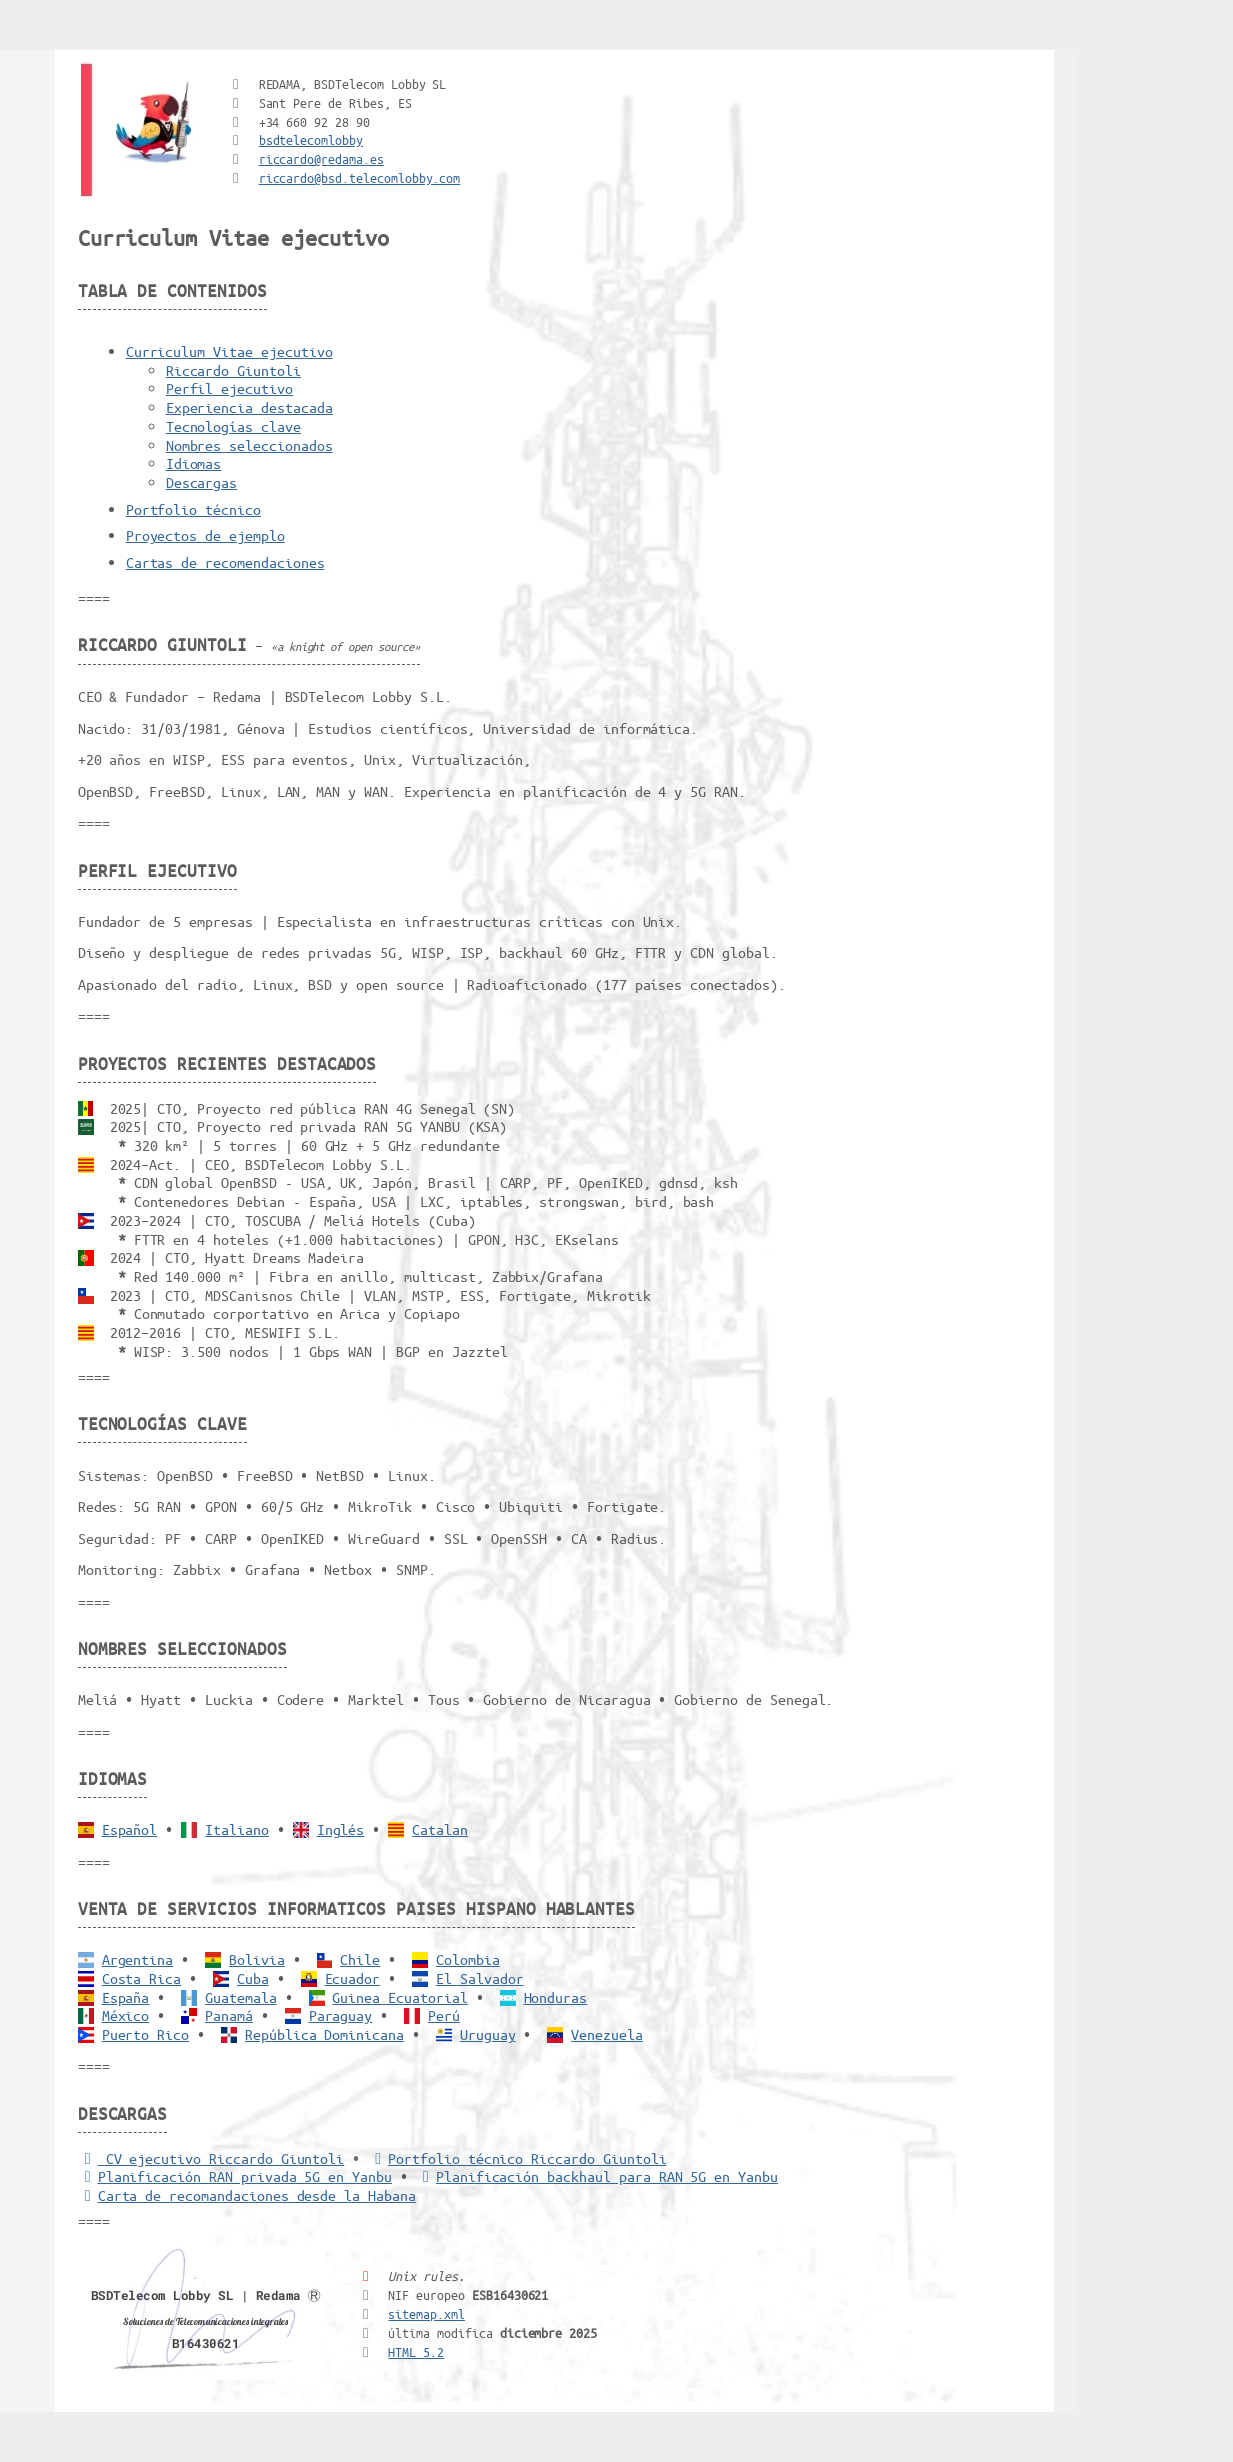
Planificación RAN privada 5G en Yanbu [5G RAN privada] (235, 2176)
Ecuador (353, 1978)
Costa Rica (142, 1978)
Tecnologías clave (233, 426)
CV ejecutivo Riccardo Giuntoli (211, 2158)
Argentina (138, 1959)
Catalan (440, 1829)
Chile (360, 1959)
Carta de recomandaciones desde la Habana (247, 2195)
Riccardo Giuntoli (233, 370)
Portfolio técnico (193, 509)
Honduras (556, 1997)
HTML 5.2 (416, 2351)
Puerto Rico (146, 2034)
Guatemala (241, 1997)
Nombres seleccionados (249, 445)
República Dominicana (324, 2034)
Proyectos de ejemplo (205, 535)
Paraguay (341, 2015)
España (126, 1997)
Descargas (202, 482)
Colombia (468, 1959)
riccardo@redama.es (321, 158)
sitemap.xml (426, 2313)
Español (130, 1829)
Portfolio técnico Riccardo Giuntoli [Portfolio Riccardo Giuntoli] (517, 2158)
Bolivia (257, 1959)
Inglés (341, 1829)
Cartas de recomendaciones (225, 562)
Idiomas (194, 463)
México (126, 2015)
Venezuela (607, 2034)
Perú (444, 2015)
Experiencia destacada (249, 407)
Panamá (229, 2015)
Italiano (237, 1829)
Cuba (253, 1978)
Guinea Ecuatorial (399, 1997)
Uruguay (488, 2034)
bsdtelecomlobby (311, 139)
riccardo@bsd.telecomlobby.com (360, 177)
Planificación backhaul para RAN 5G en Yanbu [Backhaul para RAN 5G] (597, 2176)
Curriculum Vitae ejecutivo (229, 351)
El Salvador (480, 1978)
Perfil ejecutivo (229, 388)
